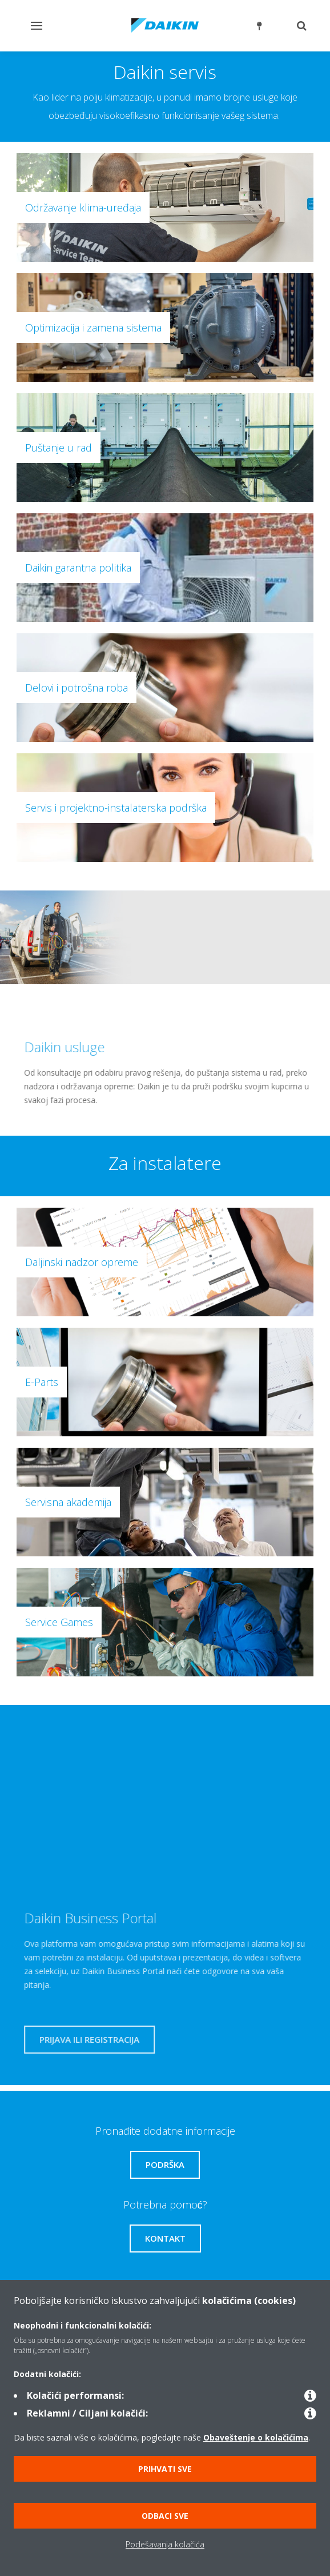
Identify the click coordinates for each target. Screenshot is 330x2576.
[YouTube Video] (158, 1802)
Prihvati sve (165, 2468)
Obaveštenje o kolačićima (255, 2437)
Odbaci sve (165, 2515)
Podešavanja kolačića (165, 2544)
